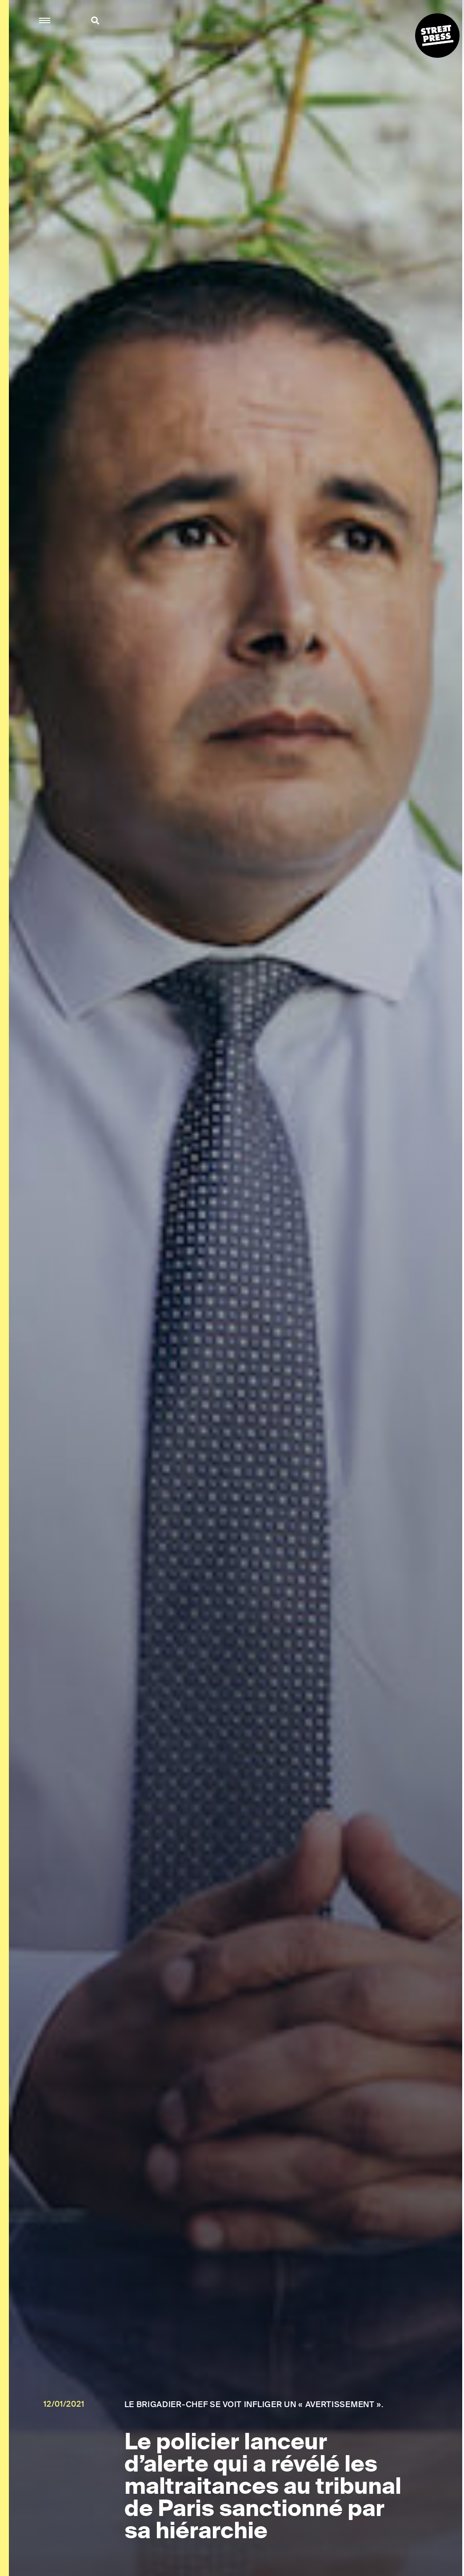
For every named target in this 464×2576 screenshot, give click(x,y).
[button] (45, 20)
